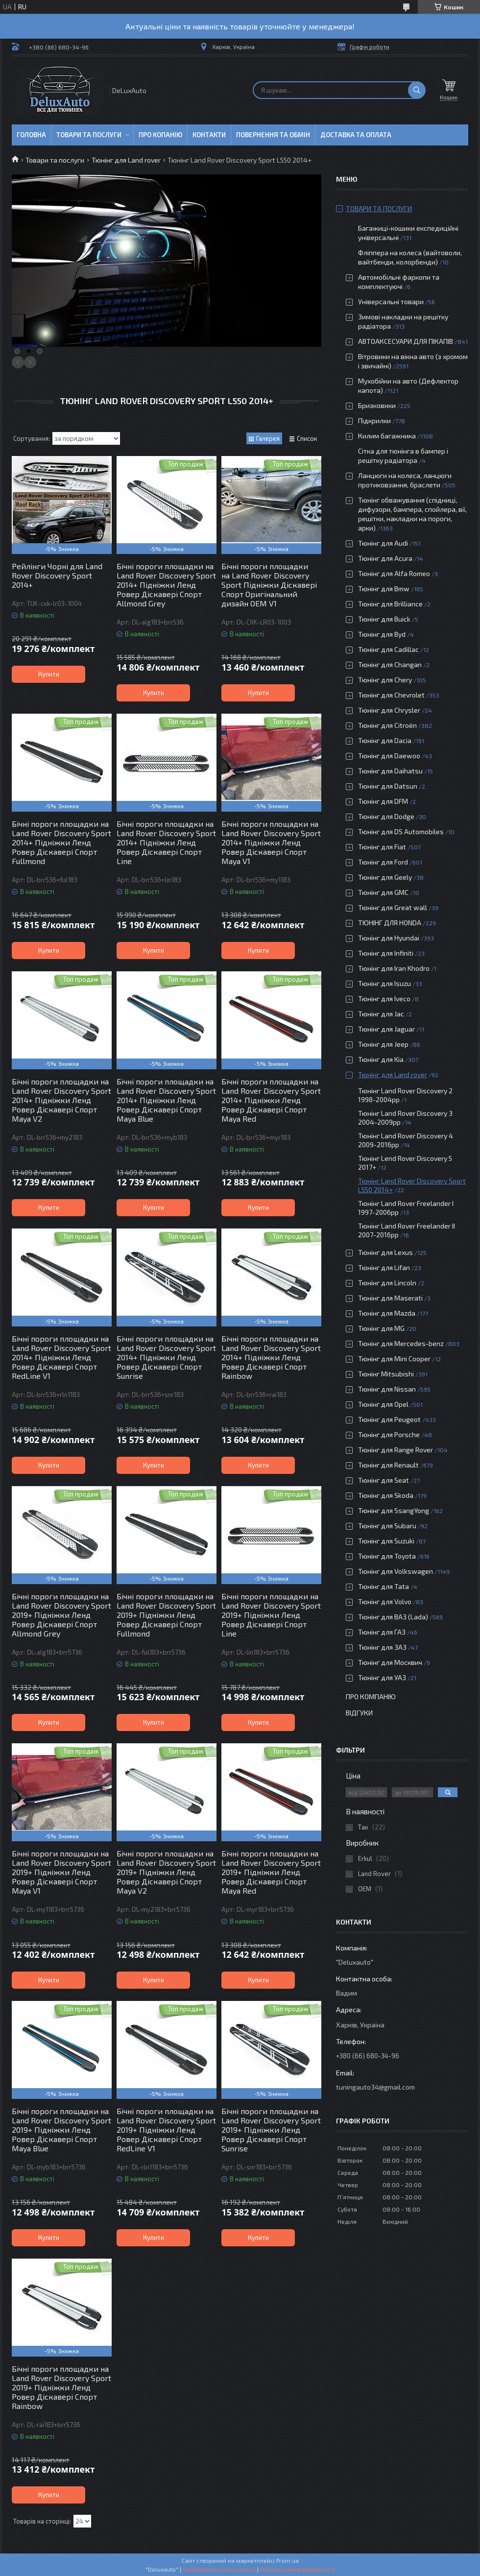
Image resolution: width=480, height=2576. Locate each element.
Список (307, 438)
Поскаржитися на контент (219, 2569)
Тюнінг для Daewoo (389, 755)
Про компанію (371, 1696)
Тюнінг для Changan (390, 664)
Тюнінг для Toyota (387, 1556)
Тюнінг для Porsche (389, 1434)
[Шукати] (417, 90)
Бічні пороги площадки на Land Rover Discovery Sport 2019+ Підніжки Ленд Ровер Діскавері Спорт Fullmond (166, 1614)
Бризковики (377, 405)
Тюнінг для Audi (383, 543)
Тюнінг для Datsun (387, 786)
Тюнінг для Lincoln (387, 1282)
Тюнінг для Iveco (384, 998)
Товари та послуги (88, 135)
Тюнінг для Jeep (383, 1044)
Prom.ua (287, 2560)
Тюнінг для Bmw (383, 588)
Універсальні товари (391, 301)
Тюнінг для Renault (388, 1465)
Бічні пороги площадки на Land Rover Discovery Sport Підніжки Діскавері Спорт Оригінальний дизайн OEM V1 (269, 584)
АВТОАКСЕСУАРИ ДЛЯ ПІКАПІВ (405, 341)
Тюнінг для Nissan (387, 1389)
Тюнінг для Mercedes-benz (401, 1343)
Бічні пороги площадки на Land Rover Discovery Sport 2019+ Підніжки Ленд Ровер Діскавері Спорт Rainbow (61, 2387)
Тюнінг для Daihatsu (390, 771)
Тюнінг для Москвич (390, 1662)
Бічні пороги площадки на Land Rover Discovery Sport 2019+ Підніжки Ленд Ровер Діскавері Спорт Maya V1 (61, 1872)
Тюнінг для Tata (383, 1586)
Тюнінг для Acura (385, 558)
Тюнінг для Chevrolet (391, 695)
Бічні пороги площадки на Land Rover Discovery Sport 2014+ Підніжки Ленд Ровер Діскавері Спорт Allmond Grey (166, 584)
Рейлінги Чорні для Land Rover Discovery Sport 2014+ (57, 575)
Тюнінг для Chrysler (389, 710)
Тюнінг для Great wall (392, 907)
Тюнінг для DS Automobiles (401, 831)
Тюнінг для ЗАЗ (382, 1647)
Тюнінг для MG (381, 1328)
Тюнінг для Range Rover (395, 1449)
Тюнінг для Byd (382, 634)
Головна (31, 135)
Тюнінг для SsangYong (393, 1510)
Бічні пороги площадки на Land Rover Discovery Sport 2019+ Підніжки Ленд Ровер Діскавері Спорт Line (271, 1614)
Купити (48, 674)
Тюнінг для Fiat (382, 847)
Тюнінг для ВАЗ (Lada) (393, 1617)
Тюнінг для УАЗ (382, 1677)
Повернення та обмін (273, 135)
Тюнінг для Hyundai (388, 938)
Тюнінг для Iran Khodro (394, 968)
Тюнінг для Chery (385, 679)
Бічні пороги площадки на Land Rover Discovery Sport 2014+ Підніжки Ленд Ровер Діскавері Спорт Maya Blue (166, 1100)
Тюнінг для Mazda (386, 1313)
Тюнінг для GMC (383, 892)
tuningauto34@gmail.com (375, 2087)
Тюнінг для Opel (383, 1404)
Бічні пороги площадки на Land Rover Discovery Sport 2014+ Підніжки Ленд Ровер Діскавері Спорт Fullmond (61, 842)
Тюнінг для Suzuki (386, 1541)
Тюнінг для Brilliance (390, 604)
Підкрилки (374, 420)
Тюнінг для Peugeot (389, 1419)
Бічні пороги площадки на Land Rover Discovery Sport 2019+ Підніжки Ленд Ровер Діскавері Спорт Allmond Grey (61, 1614)
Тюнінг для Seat (383, 1480)
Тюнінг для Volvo (384, 1601)
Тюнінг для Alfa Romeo (394, 573)
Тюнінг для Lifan (384, 1267)
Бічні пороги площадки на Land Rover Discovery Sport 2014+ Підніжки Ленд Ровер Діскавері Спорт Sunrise (166, 1357)
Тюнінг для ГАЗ (382, 1632)
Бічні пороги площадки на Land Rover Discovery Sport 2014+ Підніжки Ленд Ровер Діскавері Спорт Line (166, 842)
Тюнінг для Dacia (384, 740)
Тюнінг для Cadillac (388, 649)
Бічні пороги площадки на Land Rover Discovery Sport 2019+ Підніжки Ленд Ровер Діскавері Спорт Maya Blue (61, 2129)
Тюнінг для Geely (385, 877)
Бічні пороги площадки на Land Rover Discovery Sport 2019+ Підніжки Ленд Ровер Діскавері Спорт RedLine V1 (166, 2129)
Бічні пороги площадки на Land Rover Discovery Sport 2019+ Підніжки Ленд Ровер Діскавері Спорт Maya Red (271, 1872)
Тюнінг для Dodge (386, 816)
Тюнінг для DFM (383, 801)
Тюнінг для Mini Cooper (394, 1358)
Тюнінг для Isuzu (384, 983)
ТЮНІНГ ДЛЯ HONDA (389, 922)
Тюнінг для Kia (381, 1059)
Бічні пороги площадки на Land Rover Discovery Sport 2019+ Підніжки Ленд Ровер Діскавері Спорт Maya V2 (166, 1872)
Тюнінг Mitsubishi (386, 1374)
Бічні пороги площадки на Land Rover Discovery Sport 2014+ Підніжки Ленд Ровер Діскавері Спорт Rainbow (271, 1357)
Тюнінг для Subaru (387, 1525)
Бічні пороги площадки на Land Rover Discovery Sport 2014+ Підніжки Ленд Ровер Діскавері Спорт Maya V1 (271, 842)
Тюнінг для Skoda (385, 1495)
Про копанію (160, 135)
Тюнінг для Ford (383, 862)
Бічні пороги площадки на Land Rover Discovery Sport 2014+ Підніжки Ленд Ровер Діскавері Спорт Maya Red (271, 1100)
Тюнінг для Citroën (387, 725)
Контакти (209, 135)
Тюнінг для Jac (381, 1014)
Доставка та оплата (355, 135)
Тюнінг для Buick (384, 619)
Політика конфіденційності (297, 2569)
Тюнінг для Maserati (390, 1298)
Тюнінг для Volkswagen (395, 1571)
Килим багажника (387, 436)
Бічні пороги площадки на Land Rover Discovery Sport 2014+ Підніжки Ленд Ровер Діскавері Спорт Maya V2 (61, 1100)
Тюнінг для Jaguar (386, 1029)
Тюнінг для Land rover (126, 160)
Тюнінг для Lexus (385, 1252)
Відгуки (359, 1713)
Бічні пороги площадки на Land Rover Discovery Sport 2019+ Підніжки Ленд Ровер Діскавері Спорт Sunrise (271, 2129)
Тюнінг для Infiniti (385, 953)
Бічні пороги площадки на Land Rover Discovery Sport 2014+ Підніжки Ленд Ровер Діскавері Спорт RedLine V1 (61, 1357)
